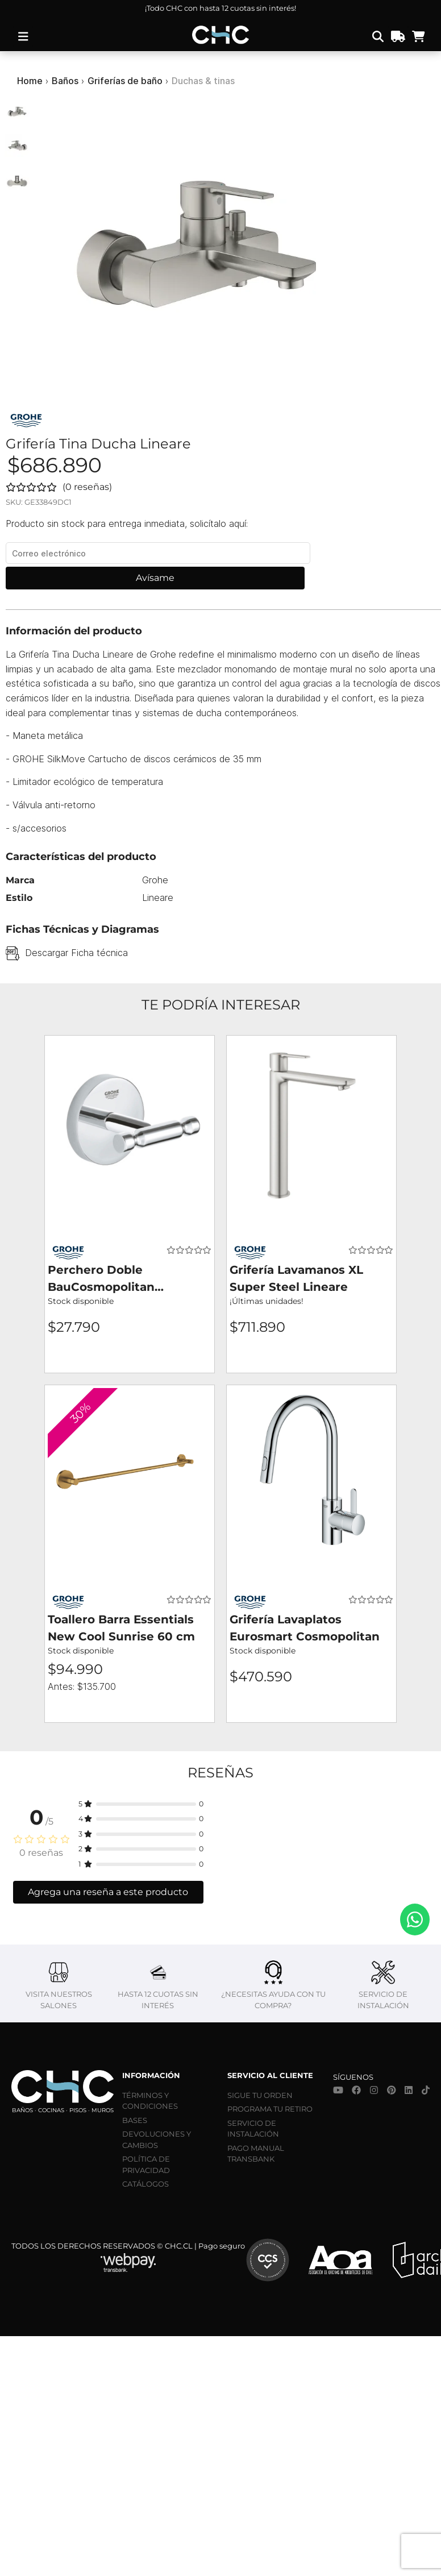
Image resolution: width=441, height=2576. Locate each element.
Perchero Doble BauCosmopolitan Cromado (101, 1279)
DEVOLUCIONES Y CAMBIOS (156, 2139)
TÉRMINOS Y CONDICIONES (150, 2101)
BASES (134, 2120)
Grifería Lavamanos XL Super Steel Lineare (296, 1278)
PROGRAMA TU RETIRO (270, 2108)
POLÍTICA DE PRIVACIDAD (146, 2164)
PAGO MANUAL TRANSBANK (255, 2153)
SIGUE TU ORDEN (260, 2095)
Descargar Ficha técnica (76, 952)
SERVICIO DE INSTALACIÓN (253, 2128)
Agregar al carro (129, 1358)
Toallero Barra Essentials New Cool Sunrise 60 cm (121, 1628)
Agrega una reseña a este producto (108, 1892)
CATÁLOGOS (145, 2183)
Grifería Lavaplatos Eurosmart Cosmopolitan (305, 1628)
